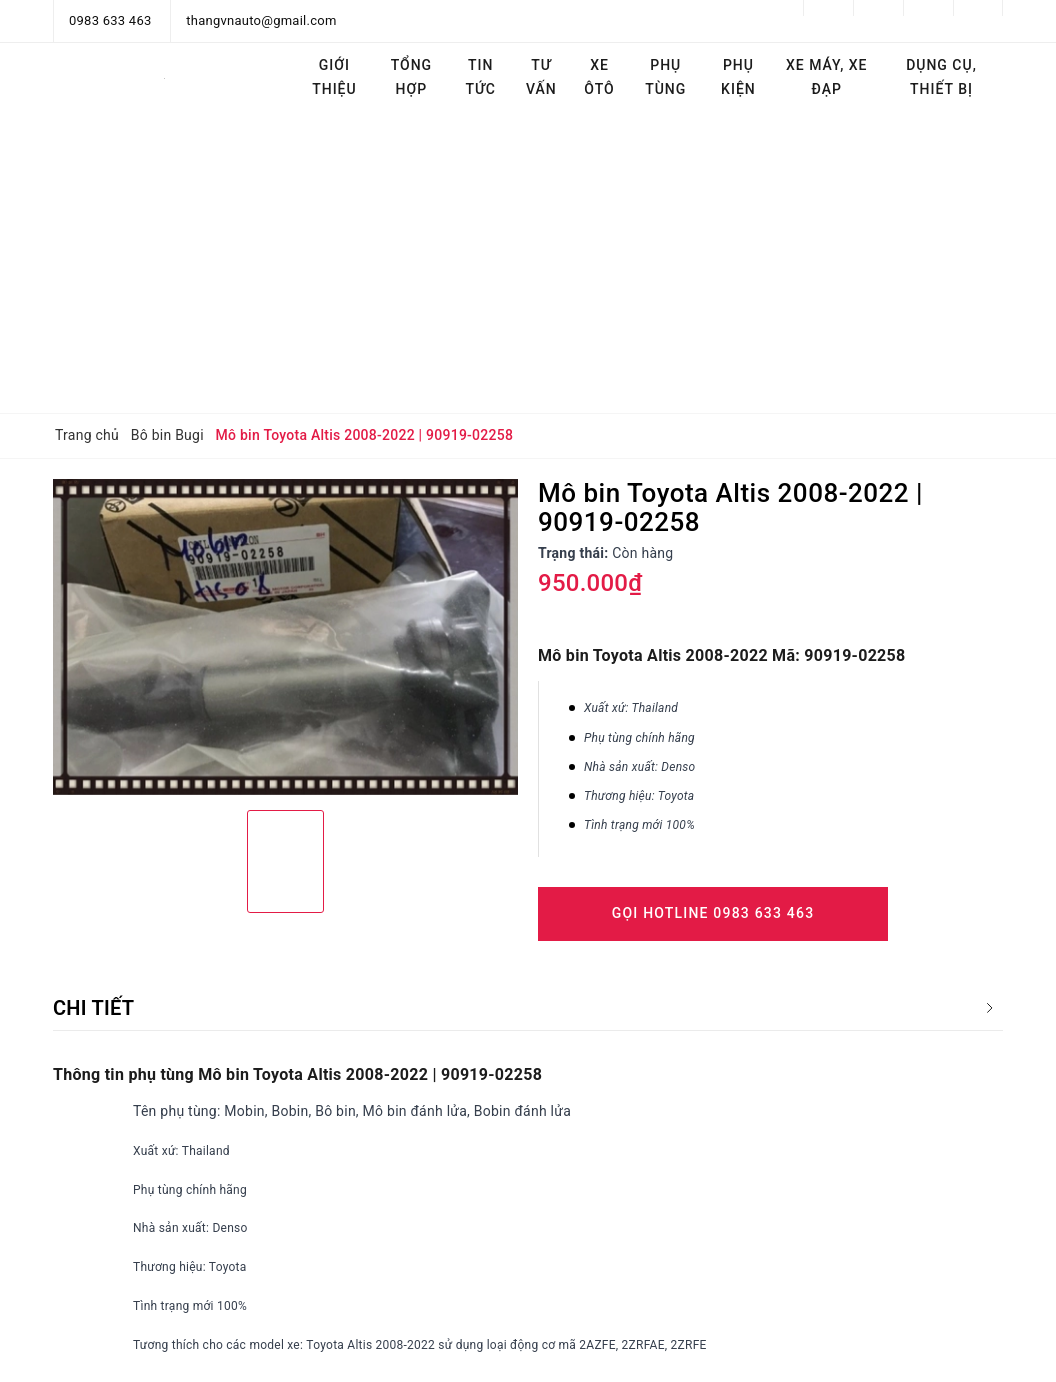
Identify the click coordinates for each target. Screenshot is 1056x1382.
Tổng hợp (411, 77)
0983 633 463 (110, 20)
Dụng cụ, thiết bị (941, 77)
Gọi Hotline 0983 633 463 (713, 913)
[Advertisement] (528, 263)
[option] (285, 637)
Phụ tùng (665, 77)
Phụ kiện (738, 77)
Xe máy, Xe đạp (827, 77)
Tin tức (480, 77)
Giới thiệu (334, 77)
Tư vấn (541, 77)
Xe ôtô (599, 77)
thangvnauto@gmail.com (261, 20)
